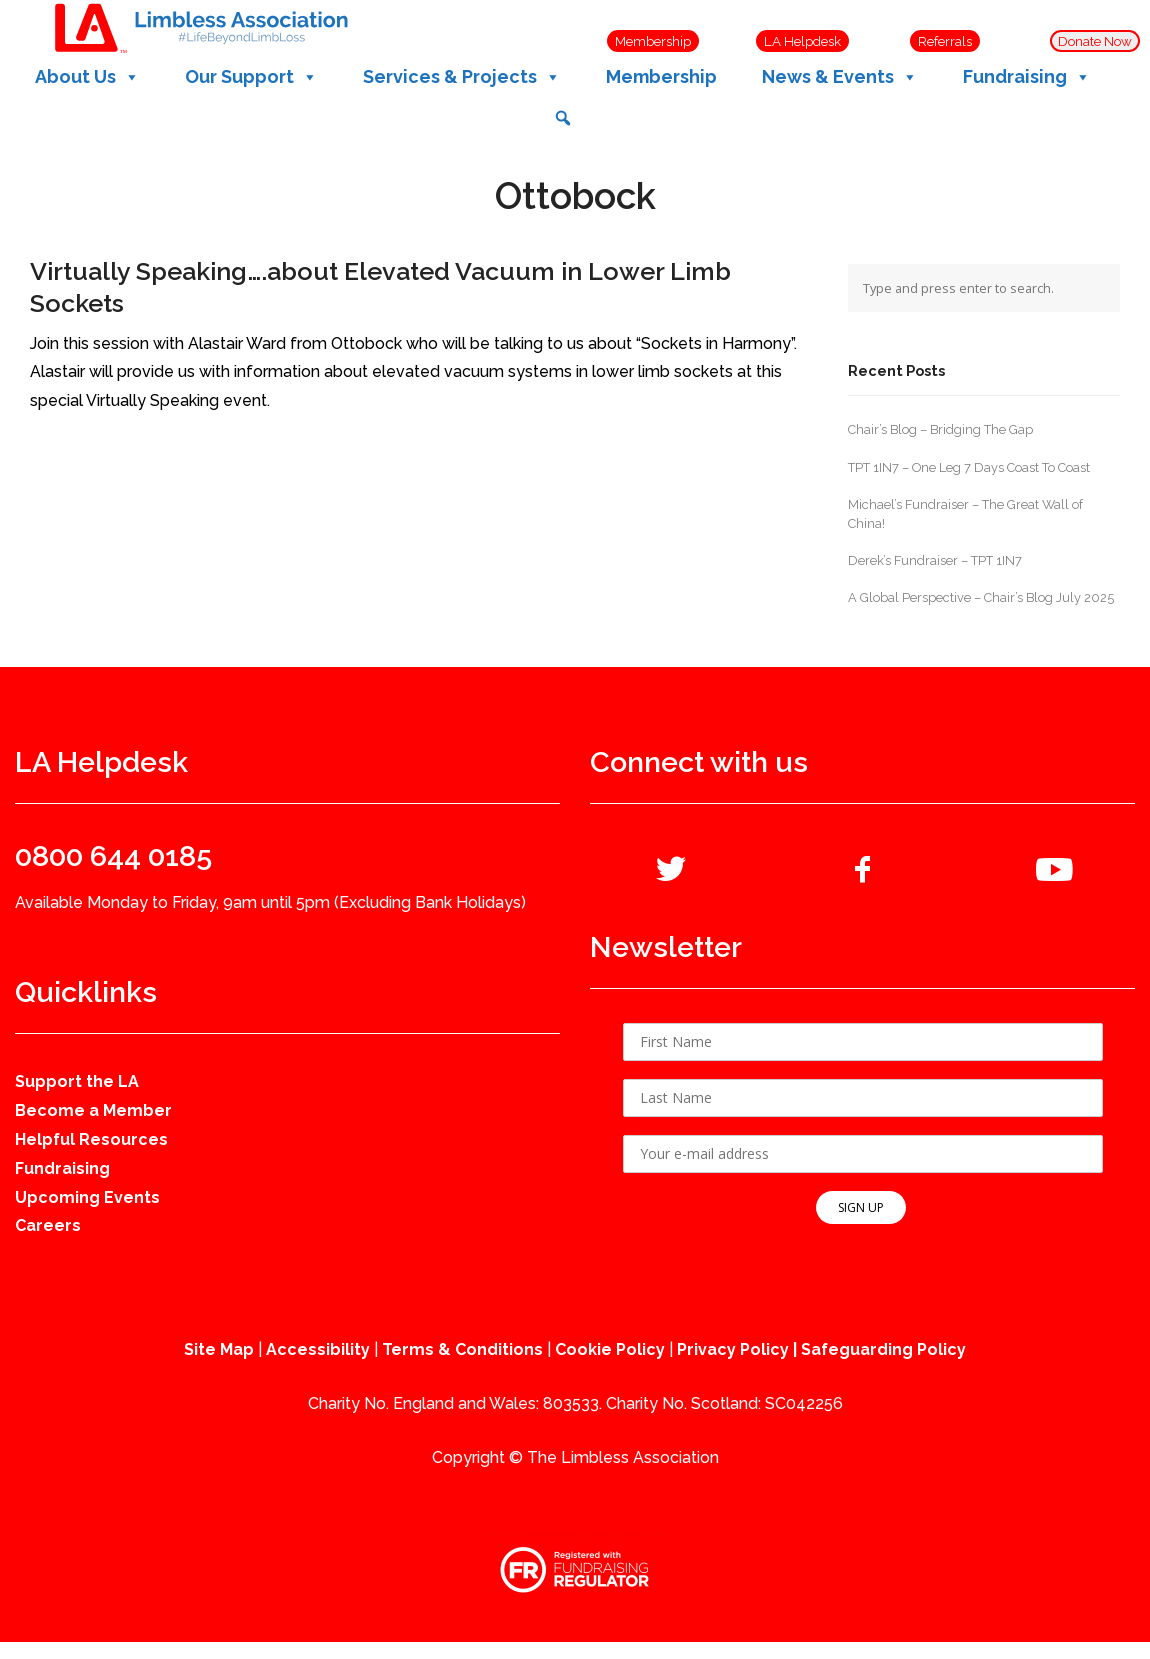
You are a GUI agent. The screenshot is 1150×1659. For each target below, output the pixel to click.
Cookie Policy (610, 1349)
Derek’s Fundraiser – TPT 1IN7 (935, 560)
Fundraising (62, 1168)
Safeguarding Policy (883, 1349)
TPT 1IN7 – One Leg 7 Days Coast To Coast (969, 467)
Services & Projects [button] (462, 77)
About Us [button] (87, 77)
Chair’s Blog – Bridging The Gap (940, 429)
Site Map (219, 1349)
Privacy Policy (733, 1349)
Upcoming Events (87, 1197)
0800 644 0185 (113, 856)
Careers (48, 1225)
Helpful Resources (91, 1139)
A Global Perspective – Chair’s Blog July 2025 (981, 597)
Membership (661, 76)
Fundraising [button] (1027, 77)
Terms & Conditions (462, 1349)
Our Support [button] (251, 77)
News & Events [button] (840, 77)
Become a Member (93, 1110)
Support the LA (77, 1081)
